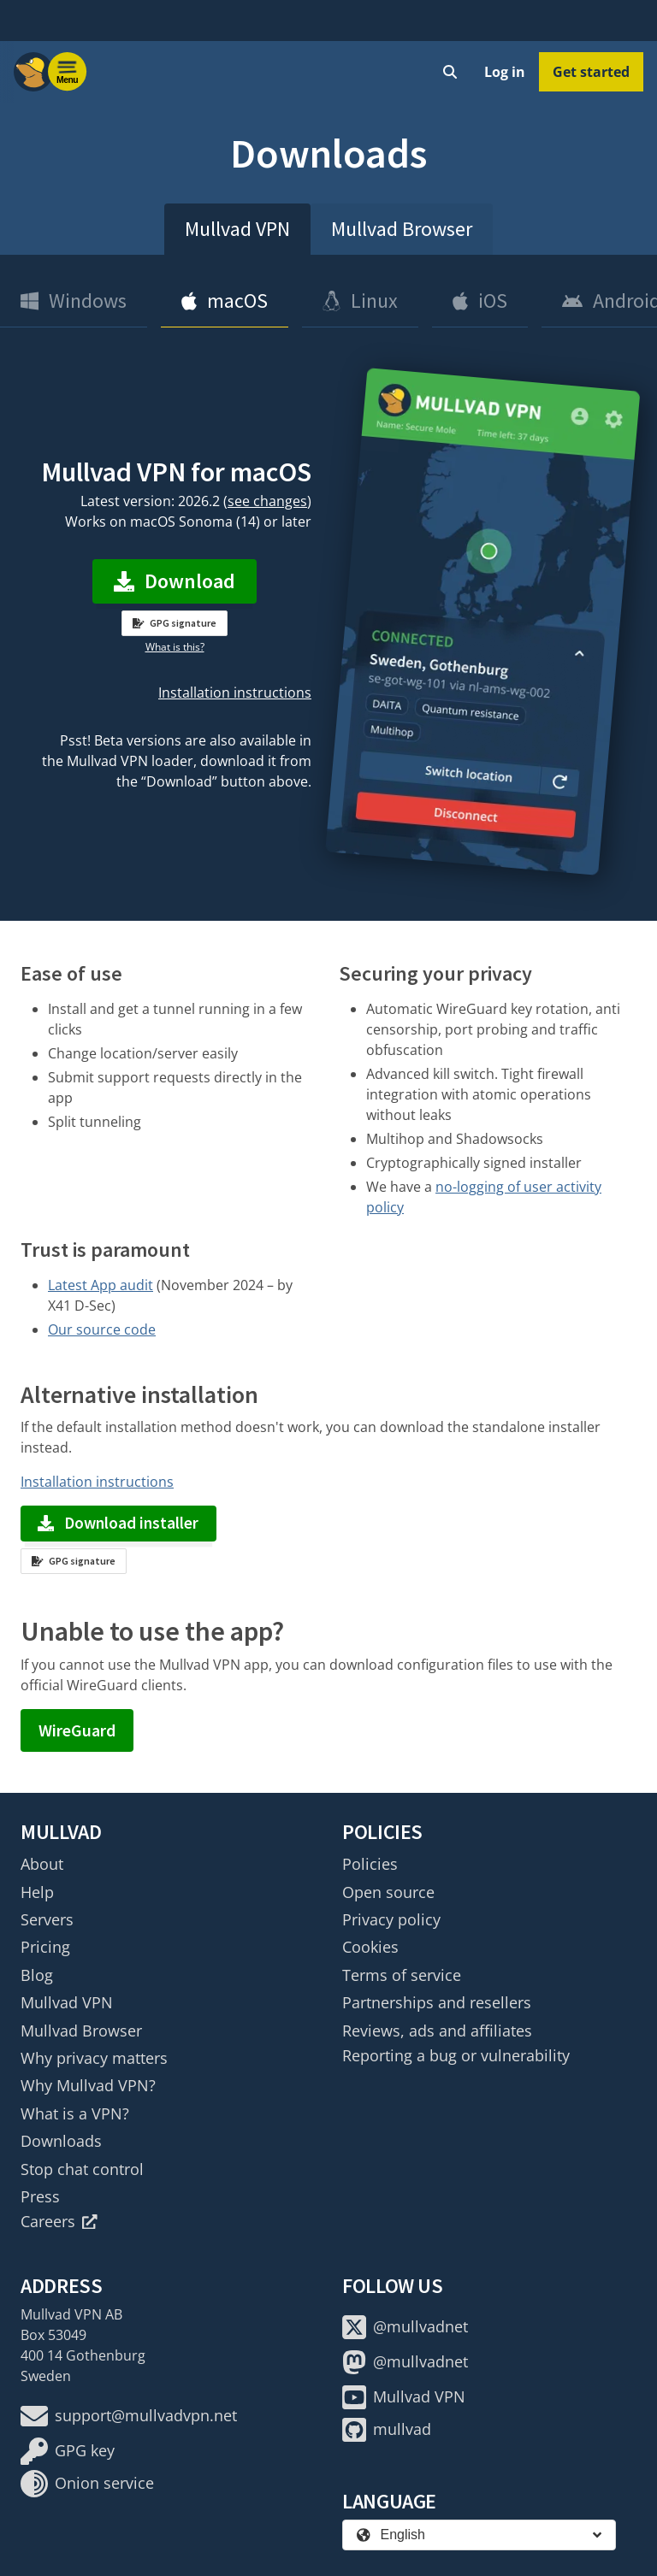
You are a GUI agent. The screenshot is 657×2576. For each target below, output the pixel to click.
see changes (267, 501)
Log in (504, 71)
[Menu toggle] (67, 71)
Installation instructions (234, 692)
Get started (591, 71)
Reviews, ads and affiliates (437, 2030)
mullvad (386, 2429)
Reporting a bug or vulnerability (456, 2055)
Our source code (102, 1329)
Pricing (45, 1946)
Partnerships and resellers (436, 2002)
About (42, 1864)
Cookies (370, 1946)
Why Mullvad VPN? (88, 2085)
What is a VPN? (75, 2113)
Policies (370, 1864)
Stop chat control (82, 2169)
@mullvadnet (405, 2327)
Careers (59, 2221)
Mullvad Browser (401, 228)
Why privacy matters (94, 2058)
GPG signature (174, 622)
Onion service (87, 2483)
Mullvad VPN (237, 228)
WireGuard (76, 1730)
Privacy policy (391, 1919)
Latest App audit (100, 1285)
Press (40, 2196)
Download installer (118, 1522)
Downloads (61, 2141)
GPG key (68, 2451)
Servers (47, 1919)
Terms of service (401, 1975)
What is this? (174, 647)
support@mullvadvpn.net (129, 2416)
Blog (37, 1975)
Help (37, 1892)
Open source (388, 1892)
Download (174, 581)
